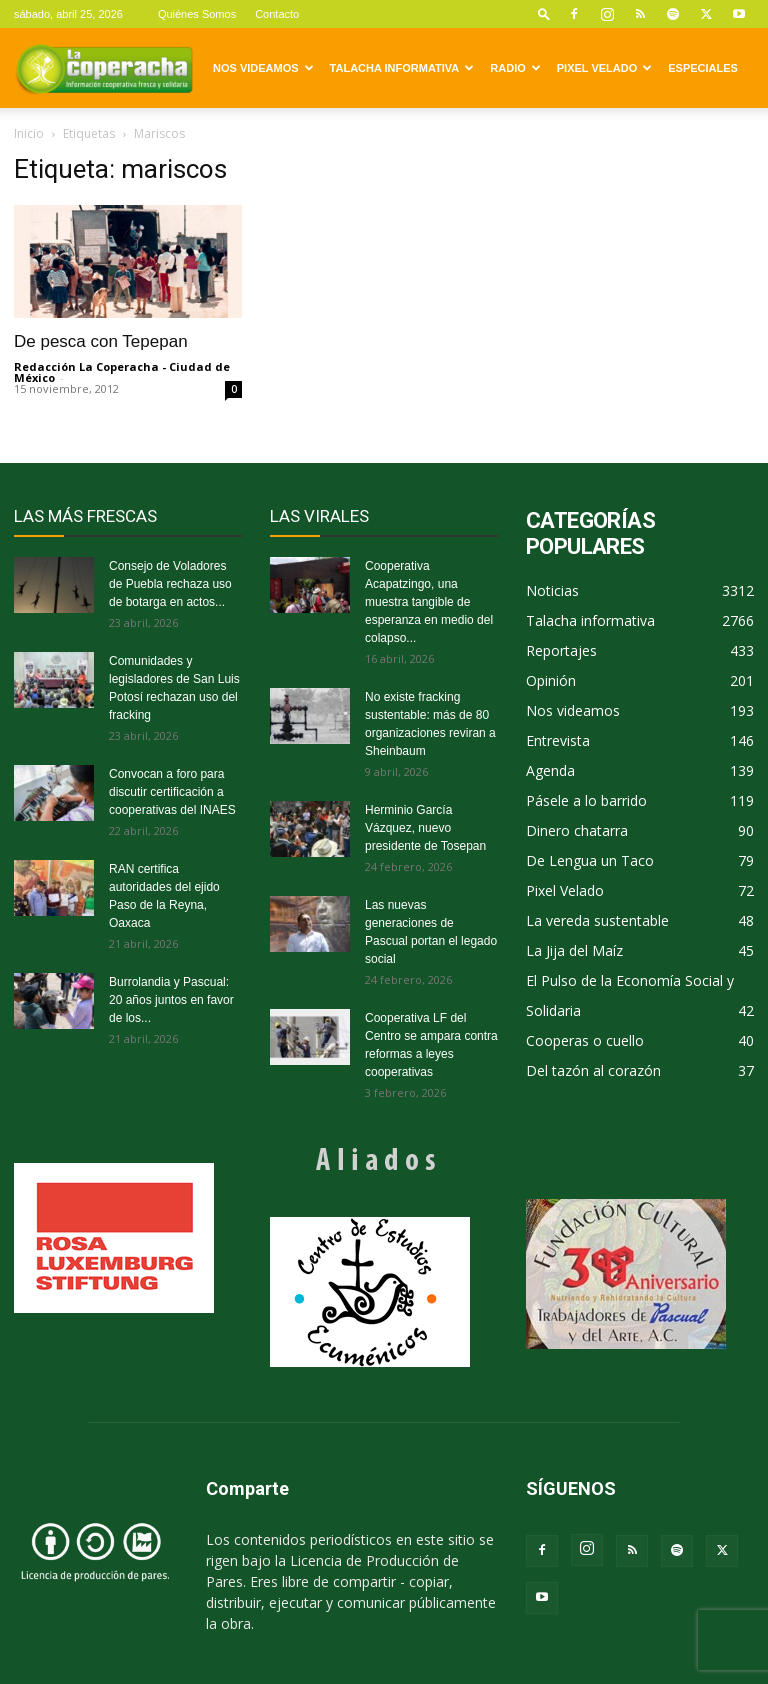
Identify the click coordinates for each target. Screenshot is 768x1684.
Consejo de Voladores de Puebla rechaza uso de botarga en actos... (170, 584)
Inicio (29, 133)
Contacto (277, 14)
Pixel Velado (604, 68)
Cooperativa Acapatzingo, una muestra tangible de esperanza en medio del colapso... (429, 602)
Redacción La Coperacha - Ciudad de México (122, 372)
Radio (515, 68)
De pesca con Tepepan (101, 341)
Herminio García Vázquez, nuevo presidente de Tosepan (425, 828)
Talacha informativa (402, 68)
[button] (544, 13)
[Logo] (104, 68)
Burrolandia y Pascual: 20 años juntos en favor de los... (171, 1000)
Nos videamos (263, 68)
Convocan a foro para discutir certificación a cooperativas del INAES (172, 792)
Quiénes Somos (197, 14)
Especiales (703, 68)
